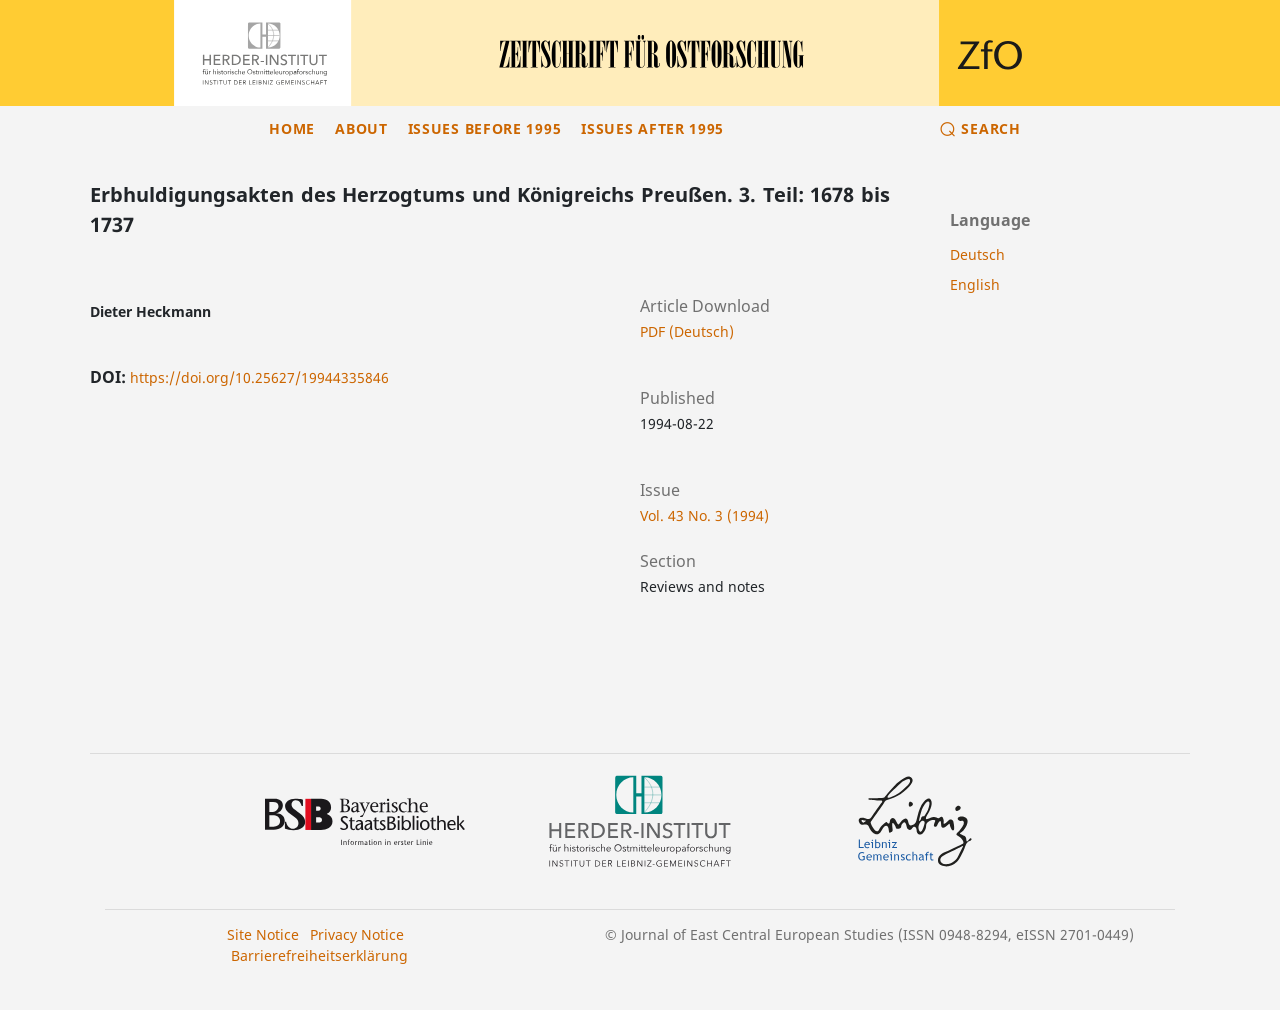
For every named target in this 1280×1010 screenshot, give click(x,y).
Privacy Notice (357, 934)
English (975, 284)
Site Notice (263, 934)
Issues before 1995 (485, 128)
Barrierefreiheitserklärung (319, 955)
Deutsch (977, 254)
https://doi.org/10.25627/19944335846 (259, 377)
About (361, 128)
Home (292, 128)
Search (990, 128)
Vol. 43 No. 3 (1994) (704, 515)
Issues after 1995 (652, 128)
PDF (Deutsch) (687, 331)
